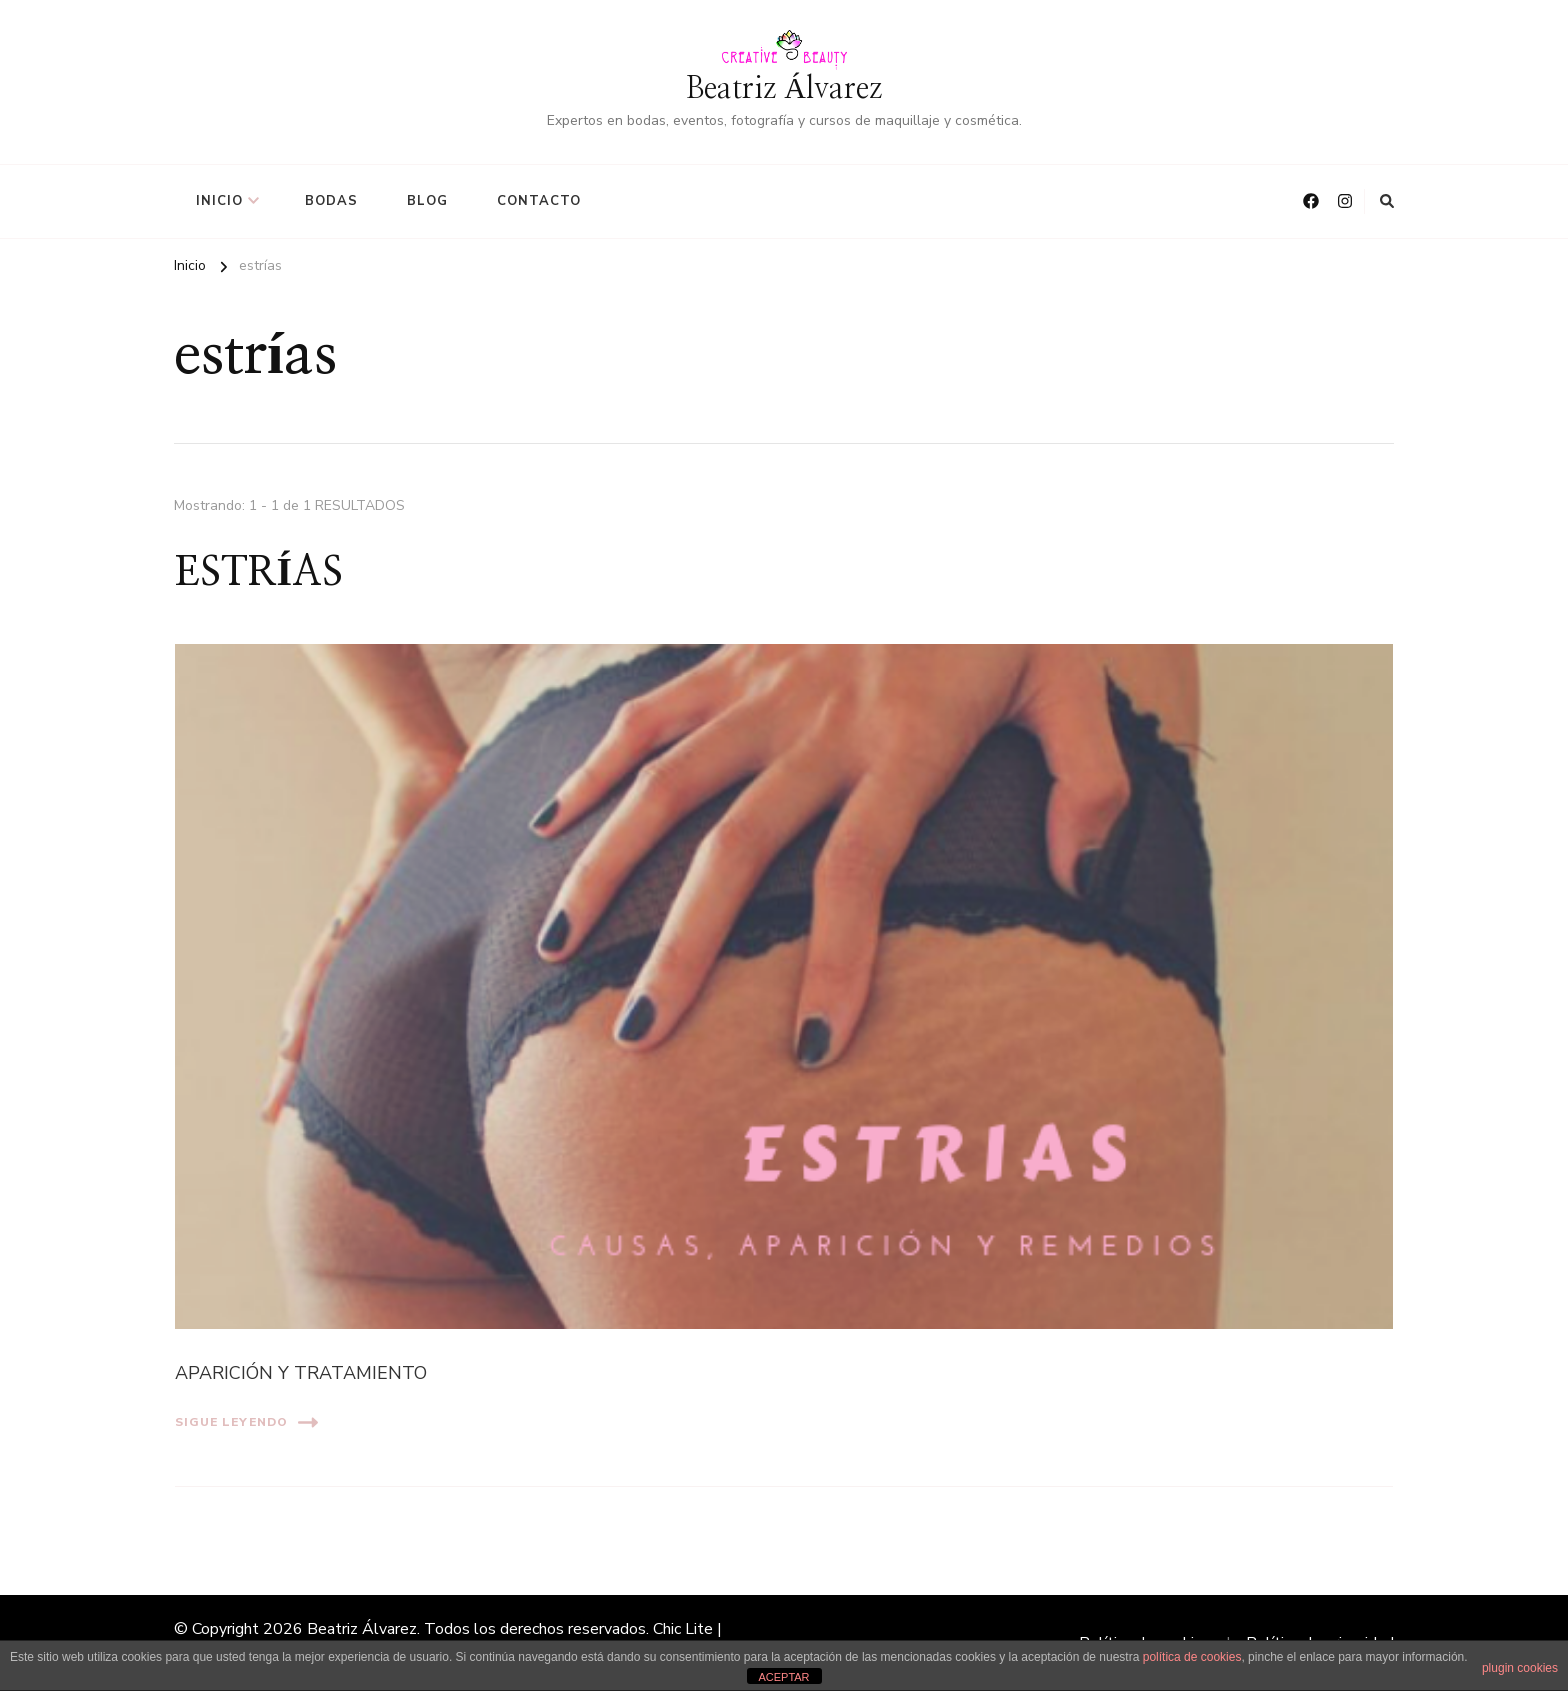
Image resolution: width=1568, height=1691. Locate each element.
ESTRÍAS (259, 573)
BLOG (427, 201)
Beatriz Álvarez (784, 89)
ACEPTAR (783, 1677)
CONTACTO (539, 201)
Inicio (219, 201)
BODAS (331, 201)
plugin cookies (1520, 1668)
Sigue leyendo (246, 1422)
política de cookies (1192, 1657)
